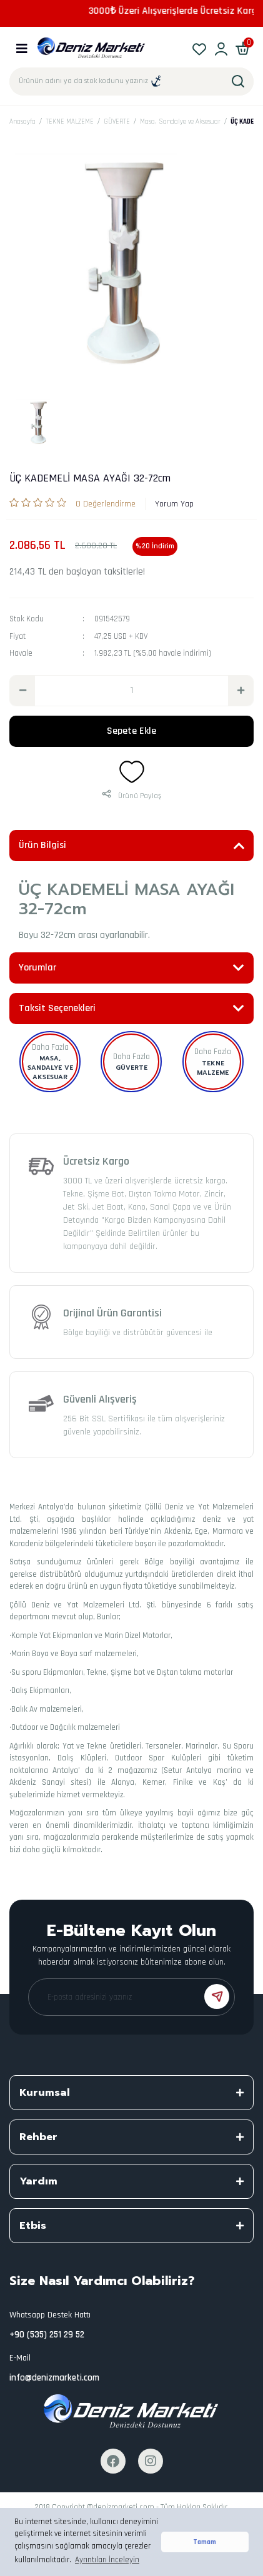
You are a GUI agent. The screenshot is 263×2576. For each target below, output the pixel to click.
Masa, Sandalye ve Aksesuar (50, 1068)
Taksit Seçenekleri (57, 1008)
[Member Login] (221, 48)
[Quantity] (131, 691)
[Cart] (243, 48)
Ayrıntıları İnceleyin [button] (107, 2560)
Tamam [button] (204, 2542)
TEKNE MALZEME (213, 1068)
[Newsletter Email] (131, 1997)
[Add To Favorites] (131, 771)
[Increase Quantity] (240, 691)
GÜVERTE (131, 1067)
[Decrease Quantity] (22, 691)
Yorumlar (37, 967)
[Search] (131, 81)
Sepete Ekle (131, 731)
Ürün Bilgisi (42, 845)
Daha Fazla (50, 1047)
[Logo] (91, 48)
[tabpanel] (40, 422)
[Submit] (216, 1996)
